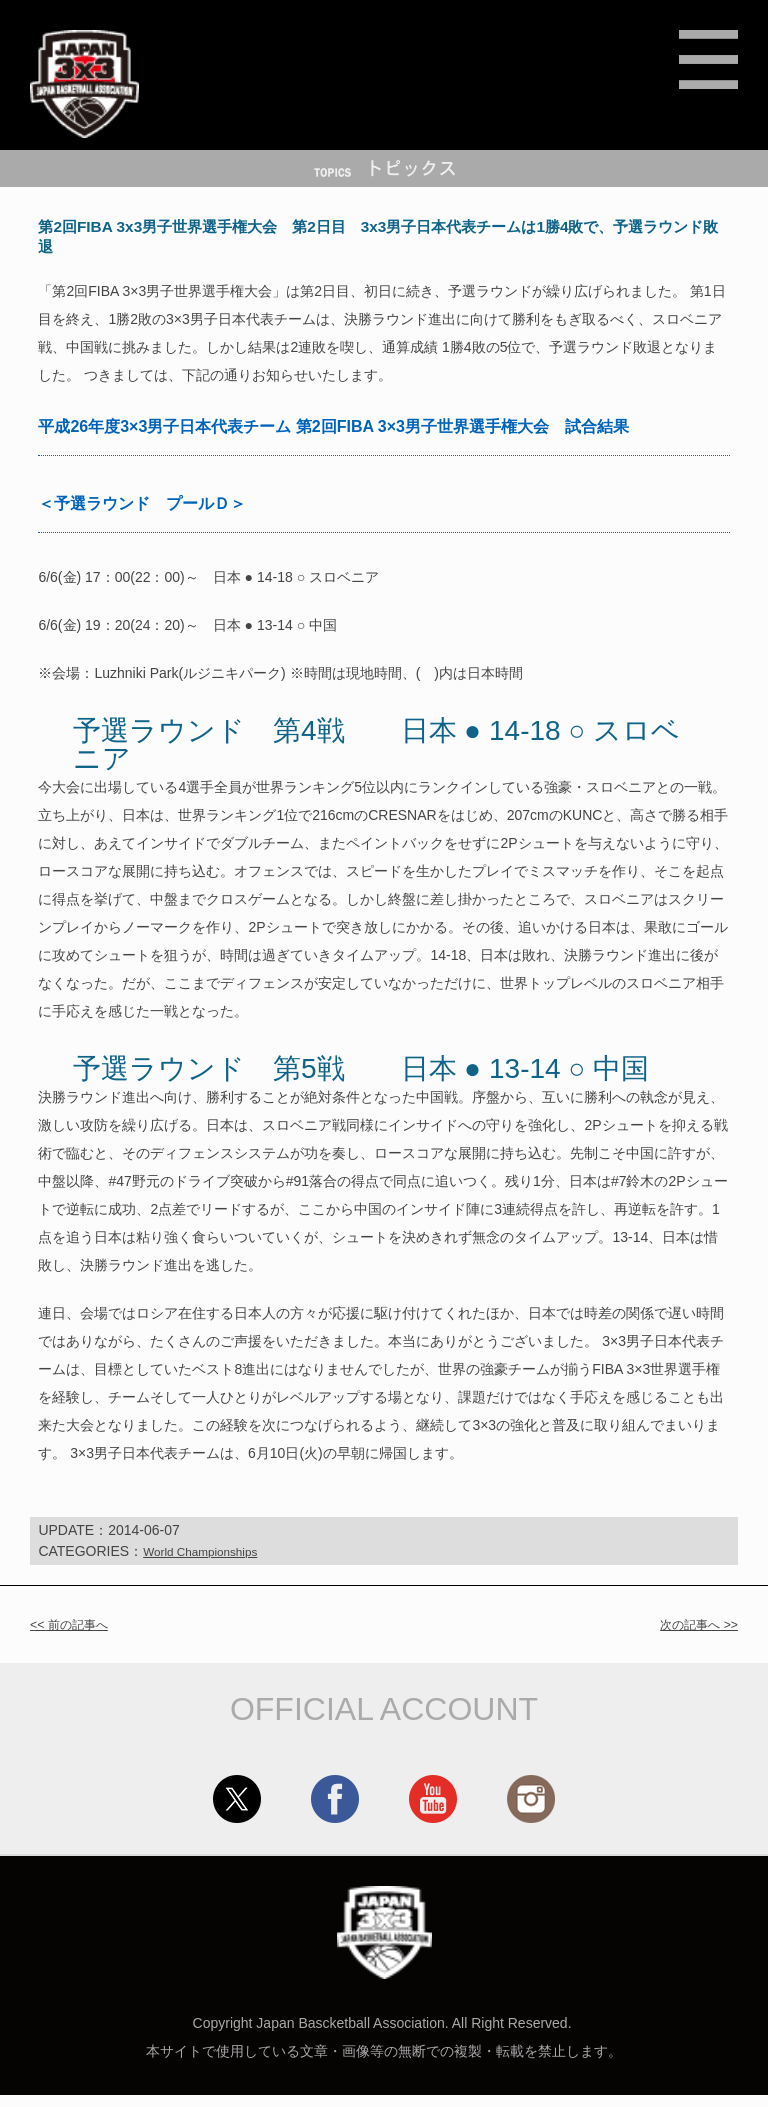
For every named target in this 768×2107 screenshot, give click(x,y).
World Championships (211, 1563)
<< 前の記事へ (75, 1636)
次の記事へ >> (693, 1636)
